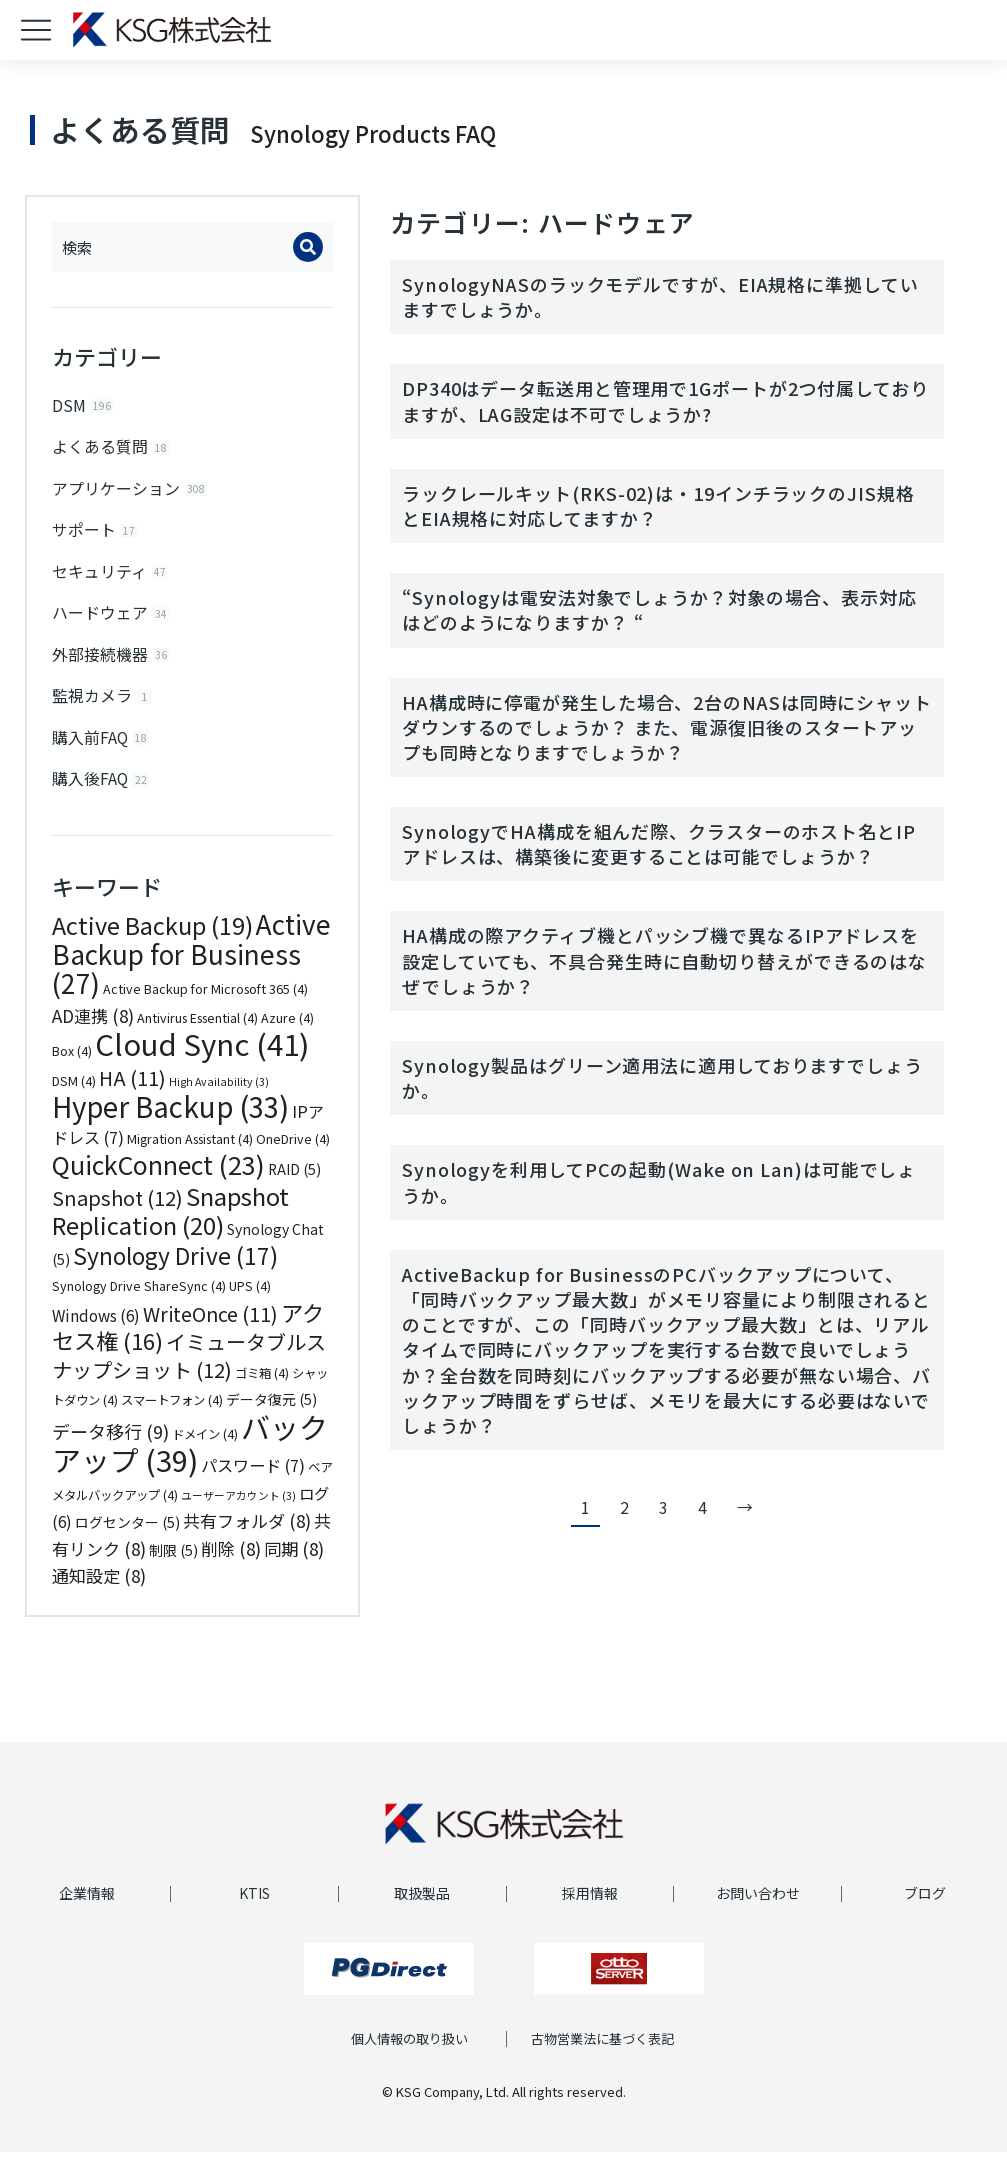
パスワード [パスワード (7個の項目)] (253, 1480)
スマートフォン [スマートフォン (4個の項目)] (172, 1415)
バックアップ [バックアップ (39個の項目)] (190, 1458)
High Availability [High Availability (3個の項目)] (219, 1096)
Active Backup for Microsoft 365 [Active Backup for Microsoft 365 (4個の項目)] (205, 1004)
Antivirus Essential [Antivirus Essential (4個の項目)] (197, 1033)
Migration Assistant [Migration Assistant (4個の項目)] (190, 1154)
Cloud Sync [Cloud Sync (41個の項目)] (202, 1058)
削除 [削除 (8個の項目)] (231, 1563)
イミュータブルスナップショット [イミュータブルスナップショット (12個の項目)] (189, 1370)
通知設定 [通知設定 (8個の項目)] (99, 1590)
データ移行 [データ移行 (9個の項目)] (110, 1446)
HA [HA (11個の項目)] (132, 1092)
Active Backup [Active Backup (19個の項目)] (152, 940)
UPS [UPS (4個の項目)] (250, 1301)
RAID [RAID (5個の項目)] (294, 1184)
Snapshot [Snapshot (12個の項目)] (117, 1212)
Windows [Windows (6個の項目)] (96, 1330)
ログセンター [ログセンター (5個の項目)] (127, 1537)
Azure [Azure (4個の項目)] (287, 1033)
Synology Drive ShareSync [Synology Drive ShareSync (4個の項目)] (139, 1301)
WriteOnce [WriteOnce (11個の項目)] (210, 1328)
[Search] (308, 247)
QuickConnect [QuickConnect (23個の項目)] (158, 1179)
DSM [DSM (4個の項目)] (74, 1096)
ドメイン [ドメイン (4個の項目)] (205, 1449)
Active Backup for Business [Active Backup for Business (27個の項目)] (191, 968)
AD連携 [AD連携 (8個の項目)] (93, 1030)
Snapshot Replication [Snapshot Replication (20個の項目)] (170, 1225)
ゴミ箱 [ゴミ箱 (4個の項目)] (262, 1388)
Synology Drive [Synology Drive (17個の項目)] (175, 1270)
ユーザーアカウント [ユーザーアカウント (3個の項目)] (238, 1510)
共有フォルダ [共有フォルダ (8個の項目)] (247, 1535)
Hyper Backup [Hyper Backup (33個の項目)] (170, 1121)
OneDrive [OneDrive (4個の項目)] (293, 1154)
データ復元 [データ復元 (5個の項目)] (271, 1414)
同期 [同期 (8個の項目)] (294, 1563)
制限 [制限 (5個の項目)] (173, 1565)
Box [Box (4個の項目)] (72, 1066)
